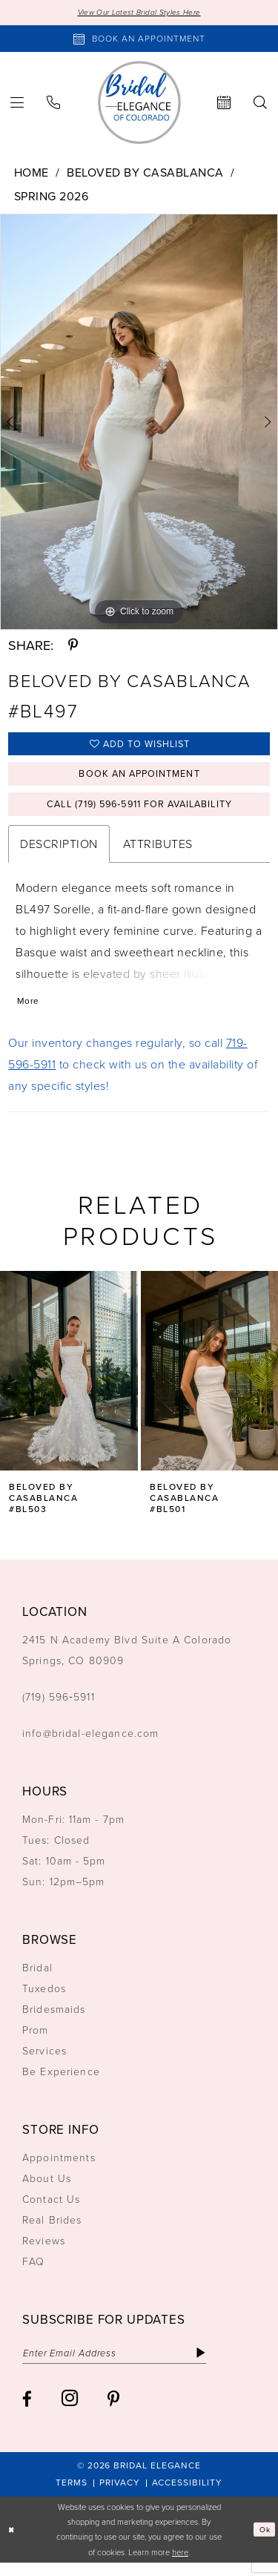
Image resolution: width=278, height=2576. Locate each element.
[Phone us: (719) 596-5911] (54, 103)
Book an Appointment (139, 779)
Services (44, 2062)
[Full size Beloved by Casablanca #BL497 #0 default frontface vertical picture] (139, 423)
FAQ (33, 2273)
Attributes (158, 852)
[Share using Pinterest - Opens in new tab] (73, 647)
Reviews (43, 2252)
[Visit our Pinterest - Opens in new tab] (113, 2412)
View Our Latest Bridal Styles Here (139, 13)
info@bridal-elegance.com (90, 1744)
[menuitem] (54, 103)
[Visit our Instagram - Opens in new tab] (70, 2412)
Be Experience (61, 2083)
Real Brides (52, 2231)
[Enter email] (124, 2365)
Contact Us (51, 2210)
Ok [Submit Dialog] (263, 2543)
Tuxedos (44, 2000)
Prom (35, 2041)
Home (31, 173)
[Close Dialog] (12, 2543)
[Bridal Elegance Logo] (139, 103)
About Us (46, 2190)
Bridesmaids (54, 2020)
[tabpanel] (139, 423)
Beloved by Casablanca (145, 173)
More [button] (28, 1012)
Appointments (59, 2169)
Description (59, 852)
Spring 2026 (51, 197)
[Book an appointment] (139, 40)
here (180, 2566)
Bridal (37, 1979)
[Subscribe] (220, 2365)
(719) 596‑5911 (58, 1708)
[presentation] (69, 1382)
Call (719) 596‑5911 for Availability (139, 812)
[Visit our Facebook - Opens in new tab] (27, 2412)
